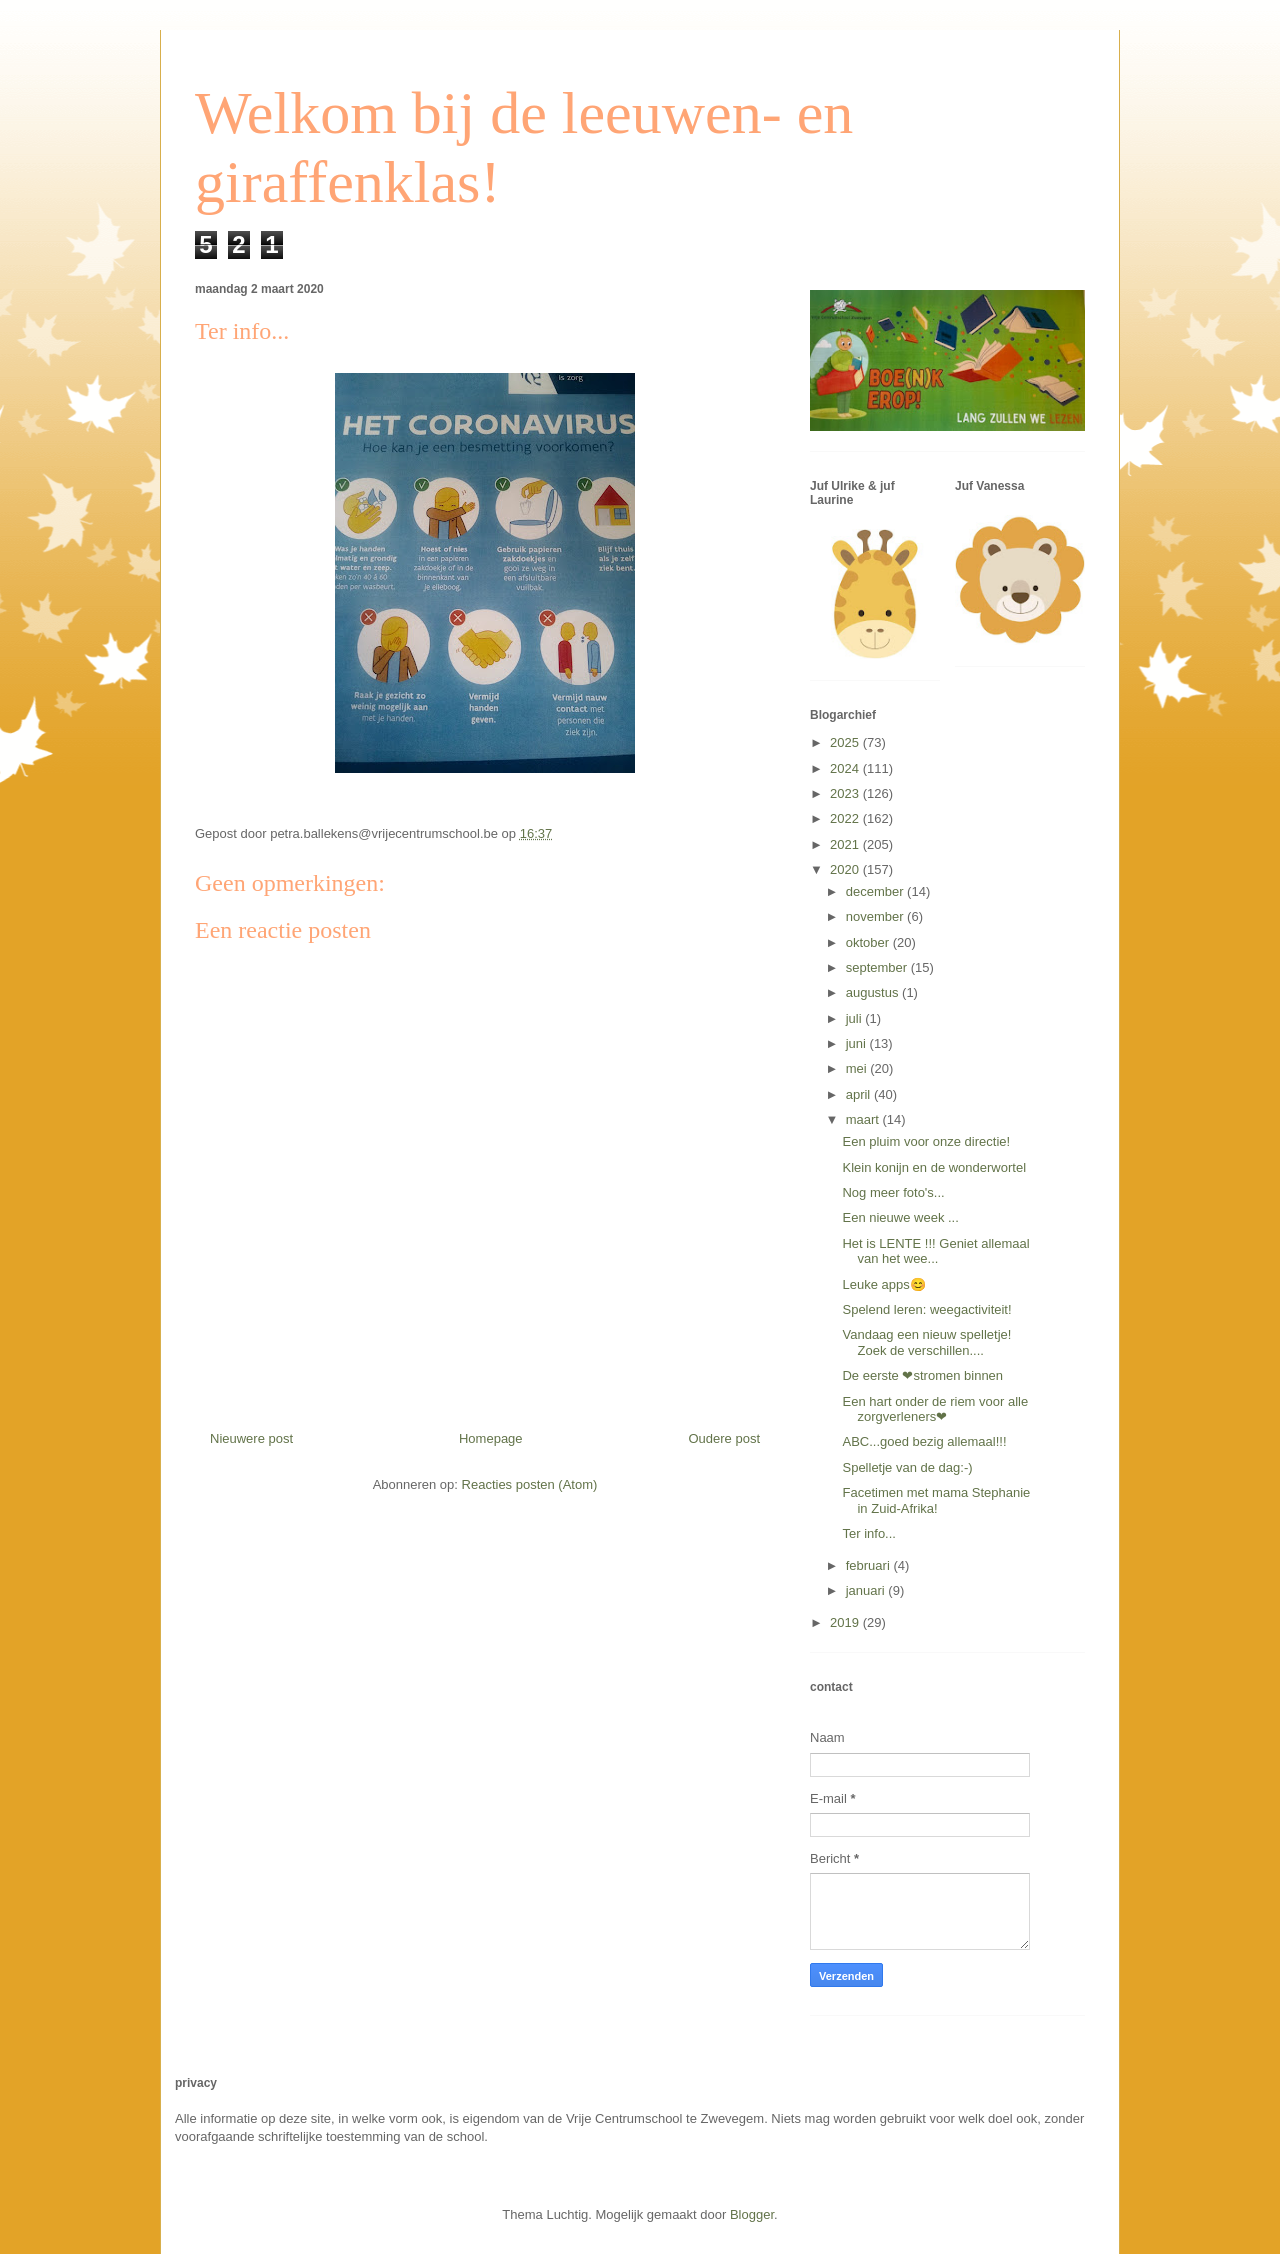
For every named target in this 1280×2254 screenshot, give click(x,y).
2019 (846, 1622)
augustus (874, 992)
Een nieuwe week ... (900, 1217)
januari (867, 1590)
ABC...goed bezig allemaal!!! (924, 1441)
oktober (869, 942)
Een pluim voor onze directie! (926, 1141)
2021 (846, 844)
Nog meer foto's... (893, 1192)
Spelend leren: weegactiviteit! (926, 1309)
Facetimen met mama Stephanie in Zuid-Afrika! (936, 1500)
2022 (846, 818)
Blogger (752, 2214)
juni (858, 1043)
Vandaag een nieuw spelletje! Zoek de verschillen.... (926, 1342)
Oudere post (724, 1438)
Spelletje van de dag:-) (907, 1467)
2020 (846, 869)
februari (870, 1565)
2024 (846, 768)
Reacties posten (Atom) (530, 1484)
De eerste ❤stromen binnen (922, 1375)
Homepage (491, 1438)
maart (864, 1119)
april (860, 1094)
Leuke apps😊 (883, 1284)
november (876, 916)
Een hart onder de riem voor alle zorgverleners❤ (935, 1409)
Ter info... (868, 1533)
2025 (846, 742)
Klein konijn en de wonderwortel (934, 1167)
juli (856, 1018)
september (878, 967)
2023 (846, 793)
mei (858, 1068)
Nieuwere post (251, 1438)
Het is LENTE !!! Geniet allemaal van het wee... (935, 1251)
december (876, 891)
